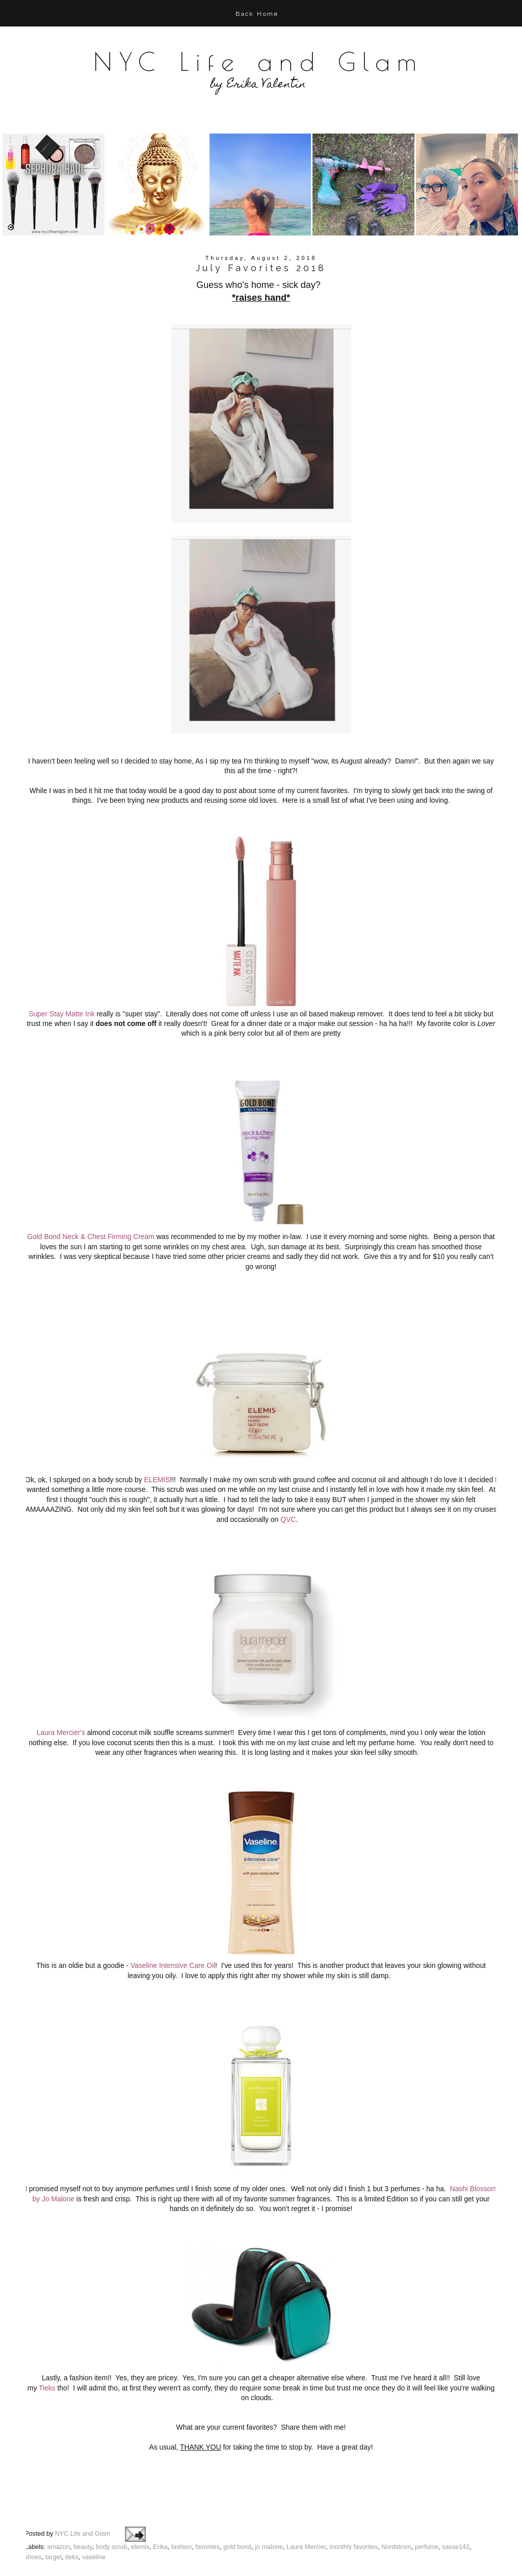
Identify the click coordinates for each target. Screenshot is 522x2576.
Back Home (257, 13)
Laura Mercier (306, 2488)
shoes (33, 2499)
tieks (72, 2499)
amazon (58, 2488)
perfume (426, 2488)
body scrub (111, 2488)
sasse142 (455, 2488)
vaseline (94, 2499)
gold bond (237, 2488)
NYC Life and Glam (258, 61)
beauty (82, 2488)
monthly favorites (353, 2488)
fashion (181, 2488)
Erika (160, 2488)
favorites (207, 2488)
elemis (140, 2488)
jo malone (269, 2488)
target (53, 2499)
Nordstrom (396, 2488)
